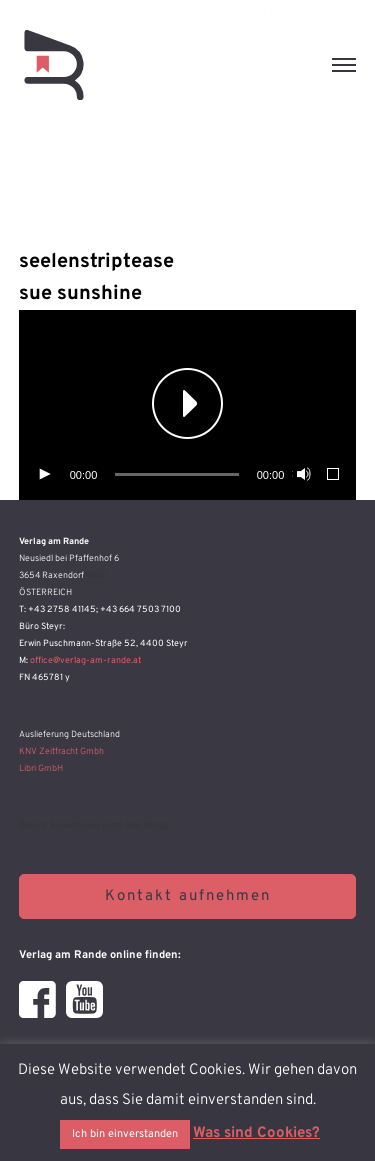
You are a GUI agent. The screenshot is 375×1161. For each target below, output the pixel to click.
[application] (188, 405)
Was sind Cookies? (256, 1133)
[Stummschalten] (302, 475)
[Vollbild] (334, 475)
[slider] (176, 474)
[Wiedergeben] (44, 475)
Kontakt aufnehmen (188, 896)
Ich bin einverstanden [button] (125, 1134)
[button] (188, 405)
